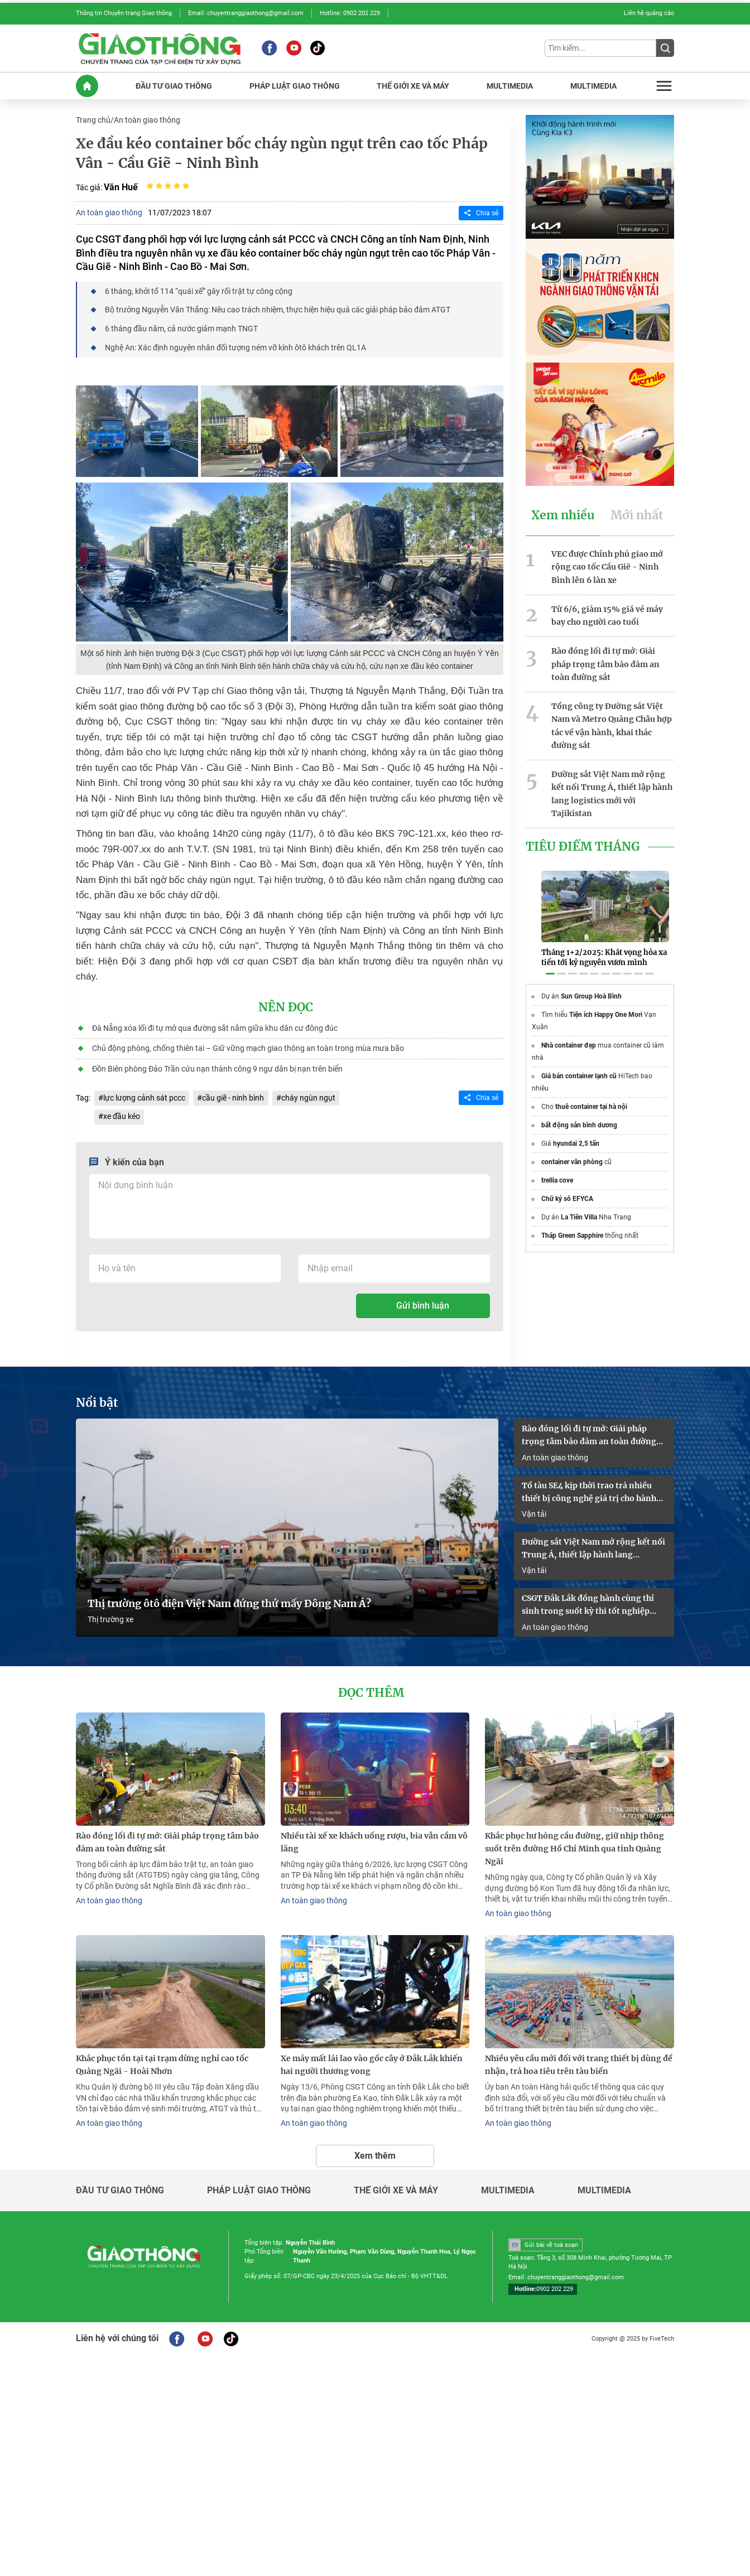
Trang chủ (93, 119)
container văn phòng (572, 1149)
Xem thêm (375, 2147)
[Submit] (665, 48)
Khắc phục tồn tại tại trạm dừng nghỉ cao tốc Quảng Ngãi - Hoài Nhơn (162, 2057)
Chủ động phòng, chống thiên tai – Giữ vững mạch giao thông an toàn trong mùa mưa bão (247, 1045)
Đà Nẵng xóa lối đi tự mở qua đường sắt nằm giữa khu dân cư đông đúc (214, 1025)
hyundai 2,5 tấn (576, 1131)
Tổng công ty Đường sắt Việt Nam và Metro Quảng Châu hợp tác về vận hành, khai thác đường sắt (611, 721)
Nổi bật (97, 1399)
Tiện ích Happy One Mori (605, 1002)
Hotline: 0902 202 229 (350, 13)
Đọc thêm (371, 1687)
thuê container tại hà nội (591, 1094)
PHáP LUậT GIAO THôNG (294, 85)
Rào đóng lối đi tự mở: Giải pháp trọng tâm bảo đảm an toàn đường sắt (605, 661)
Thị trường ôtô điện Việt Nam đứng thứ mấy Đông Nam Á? (229, 1597)
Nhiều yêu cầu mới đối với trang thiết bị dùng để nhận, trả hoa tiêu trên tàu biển (578, 2057)
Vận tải (534, 1508)
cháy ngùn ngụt (308, 1094)
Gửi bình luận (422, 1301)
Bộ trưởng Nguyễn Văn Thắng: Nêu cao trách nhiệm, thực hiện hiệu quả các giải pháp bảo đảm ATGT (277, 307)
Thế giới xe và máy (396, 2183)
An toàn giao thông (147, 119)
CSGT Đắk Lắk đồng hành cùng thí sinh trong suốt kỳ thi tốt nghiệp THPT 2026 (588, 1600)
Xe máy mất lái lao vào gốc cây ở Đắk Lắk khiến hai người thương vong (372, 2057)
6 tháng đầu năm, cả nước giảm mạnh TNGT (180, 326)
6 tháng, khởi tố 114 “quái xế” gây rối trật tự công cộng (198, 289)
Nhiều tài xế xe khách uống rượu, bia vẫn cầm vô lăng (374, 1836)
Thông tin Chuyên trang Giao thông (124, 13)
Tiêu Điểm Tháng (583, 840)
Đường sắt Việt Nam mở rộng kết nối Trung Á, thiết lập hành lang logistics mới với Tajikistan (611, 788)
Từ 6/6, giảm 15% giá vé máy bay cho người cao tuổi (607, 612)
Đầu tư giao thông (120, 2183)
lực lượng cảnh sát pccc (144, 1094)
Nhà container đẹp (568, 1032)
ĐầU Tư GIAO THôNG (174, 85)
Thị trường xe (110, 1613)
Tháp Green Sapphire (572, 1223)
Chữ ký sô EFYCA (567, 1186)
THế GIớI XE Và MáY (413, 85)
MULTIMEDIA (510, 85)
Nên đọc (285, 1005)
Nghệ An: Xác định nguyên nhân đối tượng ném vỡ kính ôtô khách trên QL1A (235, 345)
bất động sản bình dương (579, 1112)
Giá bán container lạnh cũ (579, 1063)
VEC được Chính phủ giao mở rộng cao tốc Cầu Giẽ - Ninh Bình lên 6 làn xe (607, 565)
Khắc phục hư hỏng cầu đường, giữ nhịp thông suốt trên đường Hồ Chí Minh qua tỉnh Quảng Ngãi (574, 1842)
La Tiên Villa (579, 1204)
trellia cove (557, 1167)
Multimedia (508, 2183)
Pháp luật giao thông (259, 2183)
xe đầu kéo (121, 1112)
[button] (550, 960)
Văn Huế (121, 185)
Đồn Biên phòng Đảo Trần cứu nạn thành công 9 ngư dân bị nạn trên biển (217, 1065)
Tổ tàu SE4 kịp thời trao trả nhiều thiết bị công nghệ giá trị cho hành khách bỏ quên (589, 1487)
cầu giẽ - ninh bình (233, 1094)
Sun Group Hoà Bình (591, 983)
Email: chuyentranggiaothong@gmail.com (246, 13)
